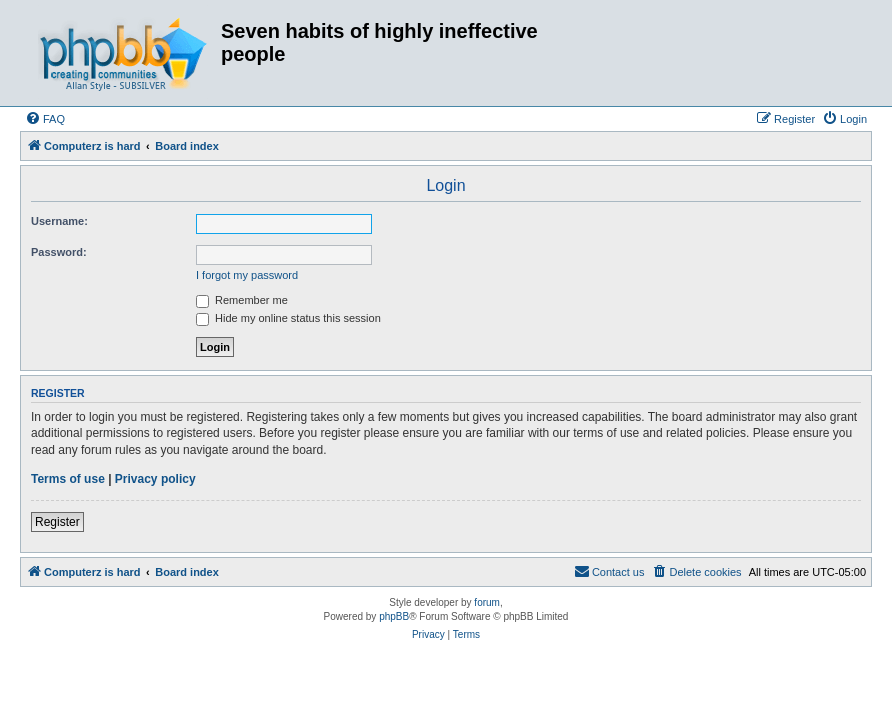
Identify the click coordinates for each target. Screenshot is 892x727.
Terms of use (68, 479)
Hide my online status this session (288, 318)
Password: (59, 252)
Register (57, 522)
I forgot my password (247, 275)
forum (487, 602)
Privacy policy (155, 479)
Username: (59, 221)
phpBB (394, 616)
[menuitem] (45, 119)
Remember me (242, 300)
